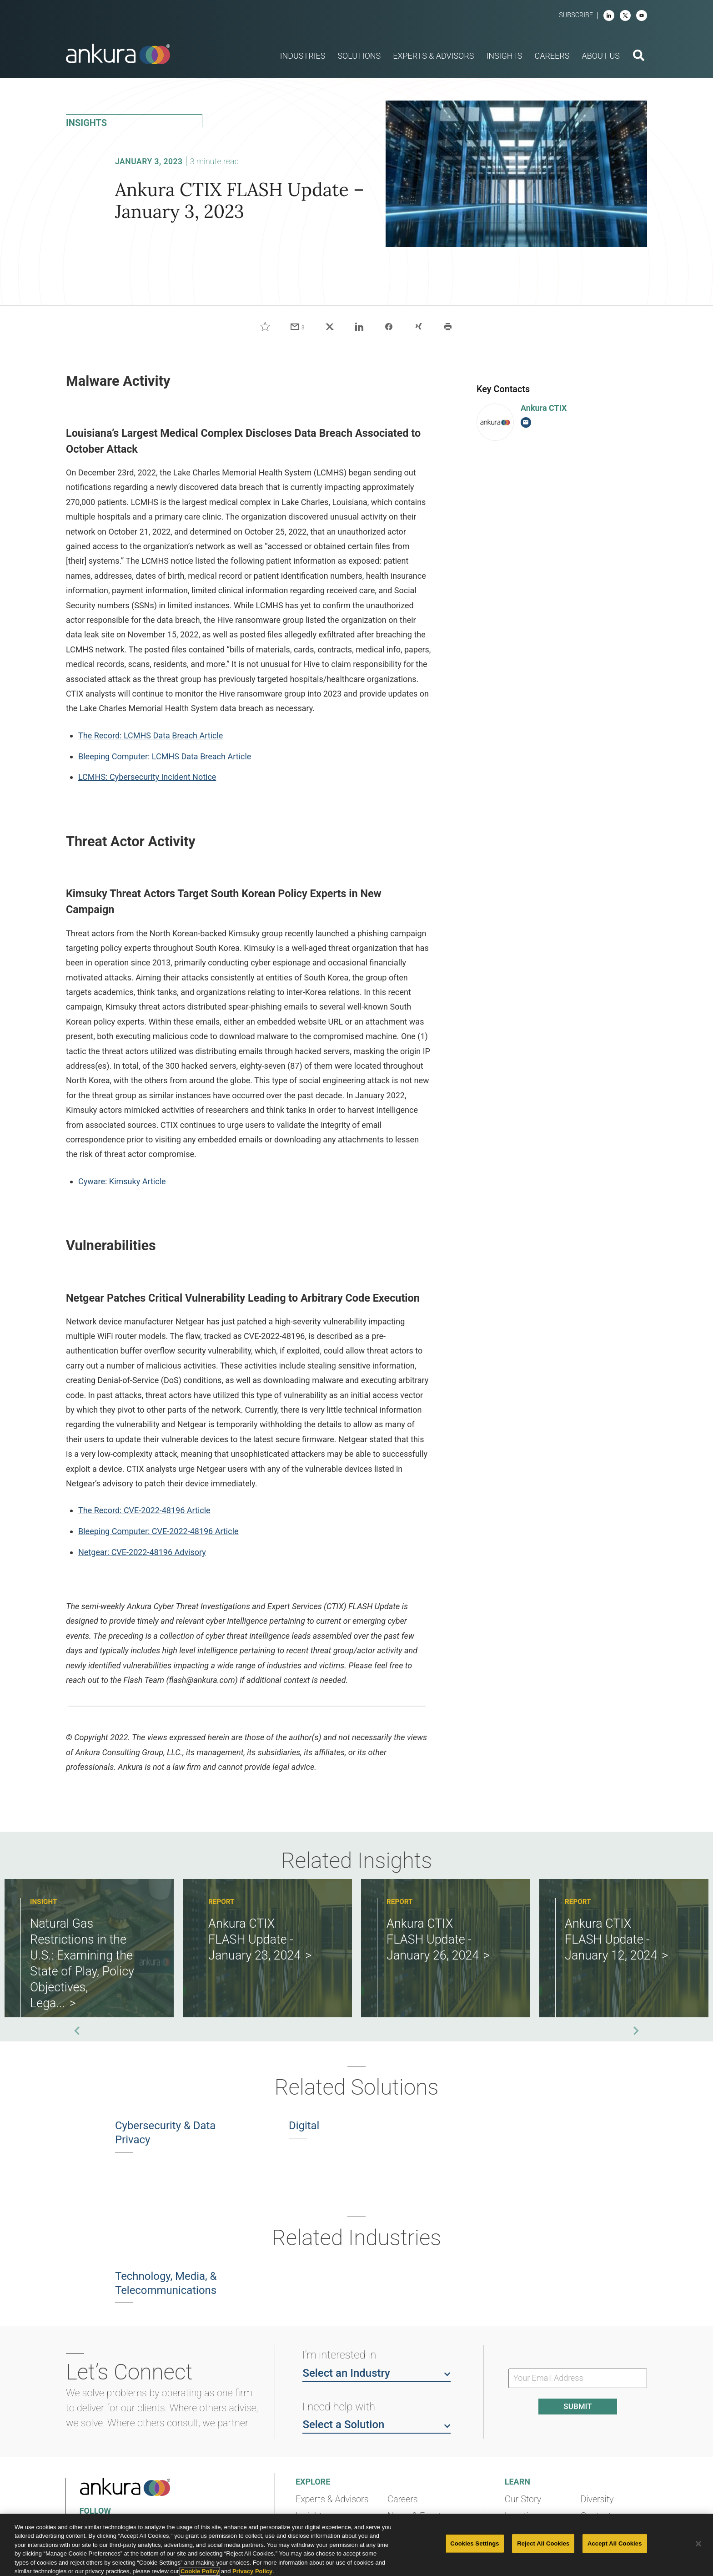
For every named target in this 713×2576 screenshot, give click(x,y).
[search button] (638, 56)
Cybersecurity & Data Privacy (165, 2132)
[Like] (265, 326)
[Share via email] (297, 326)
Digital (304, 2125)
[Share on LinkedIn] (359, 326)
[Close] (698, 2544)
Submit (577, 2406)
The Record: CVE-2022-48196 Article (144, 1510)
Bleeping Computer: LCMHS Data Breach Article (164, 756)
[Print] (448, 326)
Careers (402, 2499)
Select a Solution (376, 2424)
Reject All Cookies (543, 2543)
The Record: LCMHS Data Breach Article (150, 735)
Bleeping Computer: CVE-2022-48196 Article (158, 1531)
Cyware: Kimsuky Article (122, 1181)
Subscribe (576, 15)
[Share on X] (329, 326)
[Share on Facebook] (388, 326)
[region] (356, 2545)
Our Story (523, 2499)
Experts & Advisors (332, 2499)
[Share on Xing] (418, 326)
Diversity (596, 2499)
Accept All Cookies (614, 2543)
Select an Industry (376, 2372)
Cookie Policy (200, 2571)
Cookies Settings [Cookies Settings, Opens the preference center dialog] (474, 2543)
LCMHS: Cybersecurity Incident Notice (147, 777)
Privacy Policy (252, 2571)
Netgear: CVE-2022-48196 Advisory (142, 1552)
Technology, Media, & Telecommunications (166, 2283)
